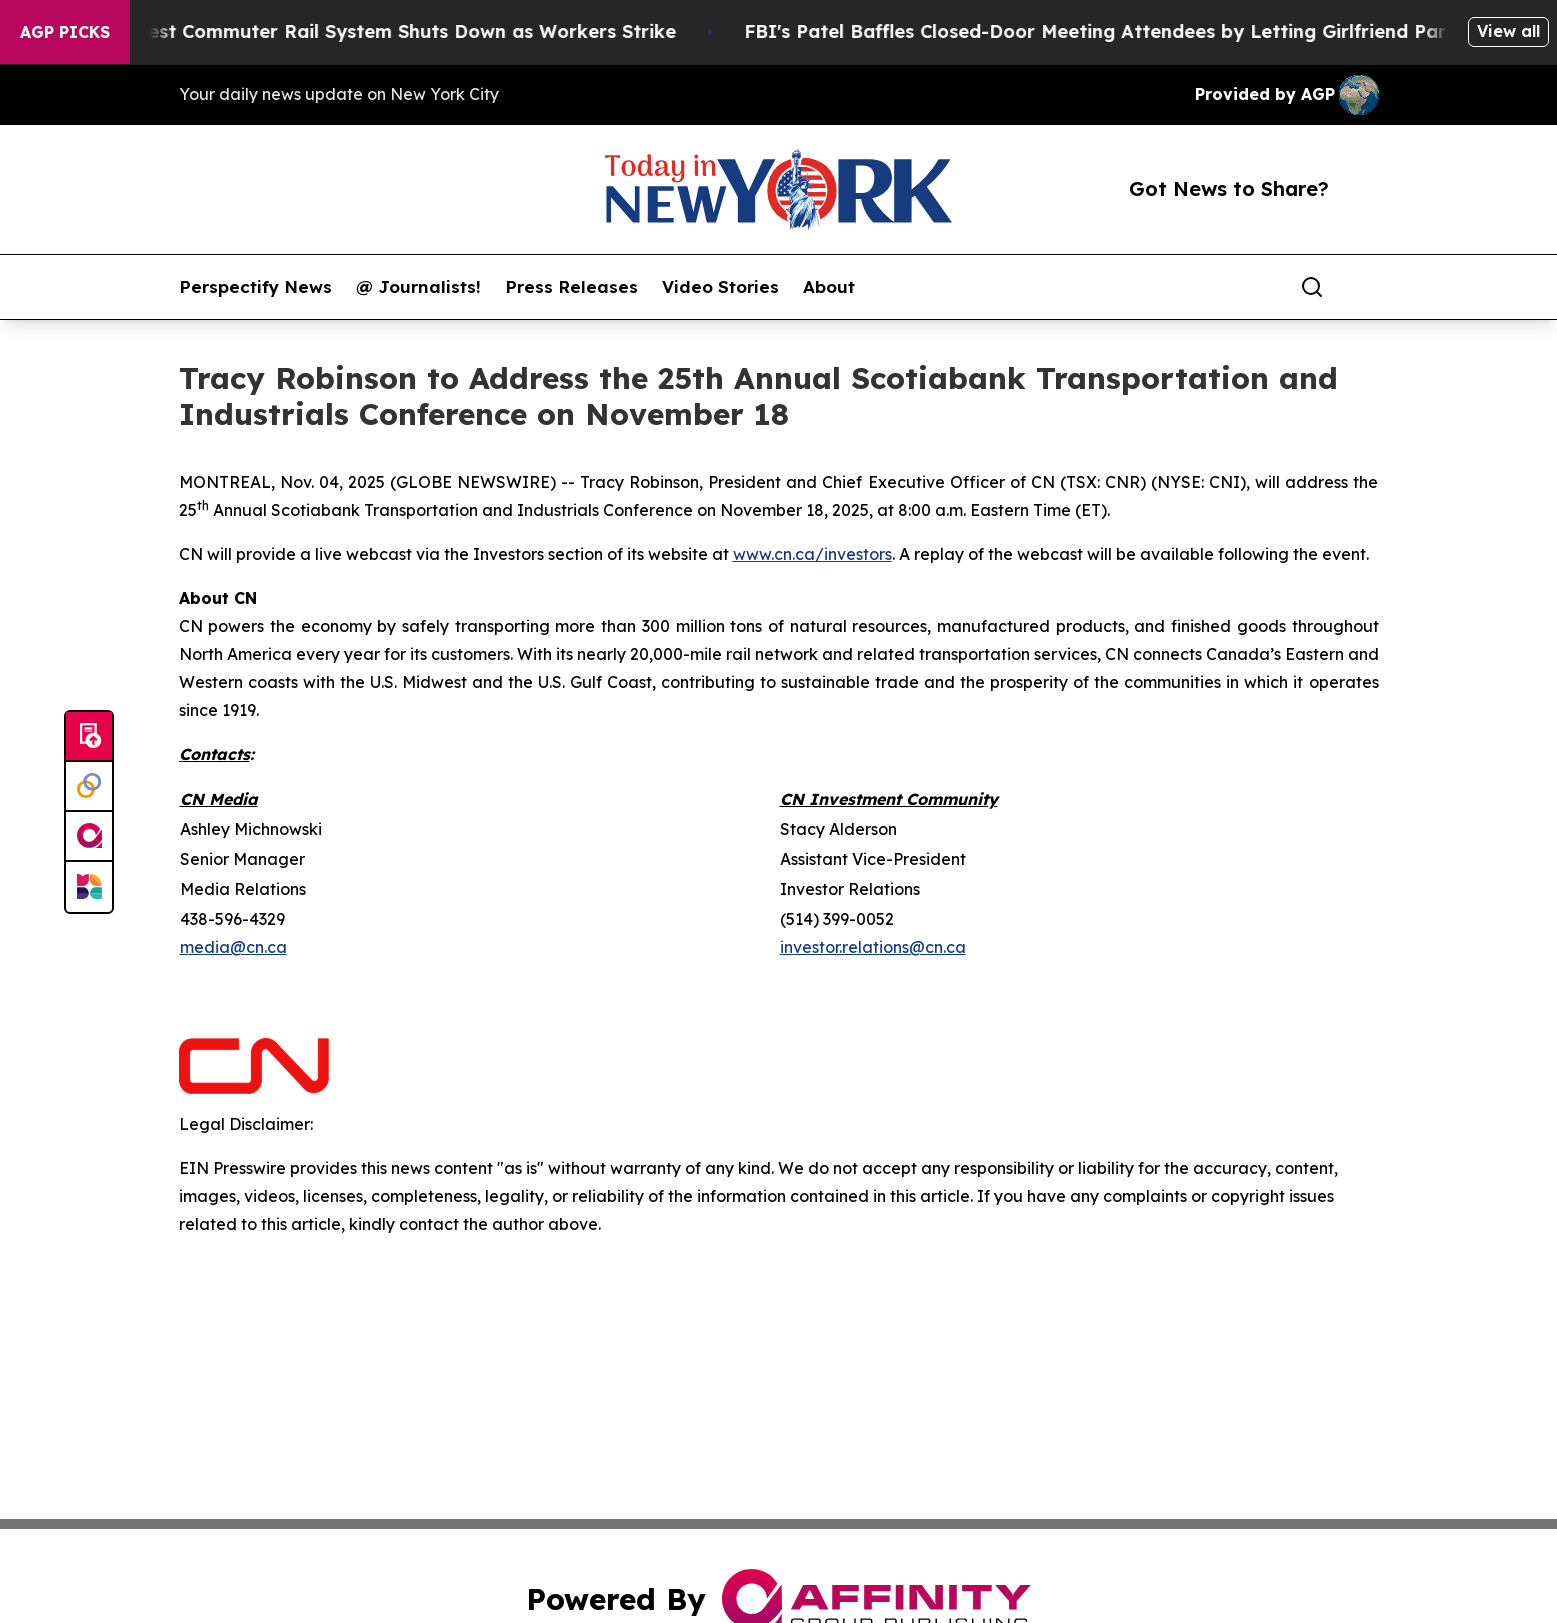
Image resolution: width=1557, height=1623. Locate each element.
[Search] (1312, 287)
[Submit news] (89, 737)
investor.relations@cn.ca (873, 947)
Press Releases (571, 287)
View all (1508, 31)
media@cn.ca (233, 947)
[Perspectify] (89, 787)
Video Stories (720, 287)
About (829, 287)
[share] (1365, 287)
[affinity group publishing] (89, 837)
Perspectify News (255, 287)
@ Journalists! (418, 287)
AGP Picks (65, 32)
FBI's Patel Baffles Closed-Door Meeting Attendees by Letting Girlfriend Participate (1155, 31)
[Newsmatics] (89, 887)
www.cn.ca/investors (812, 554)
